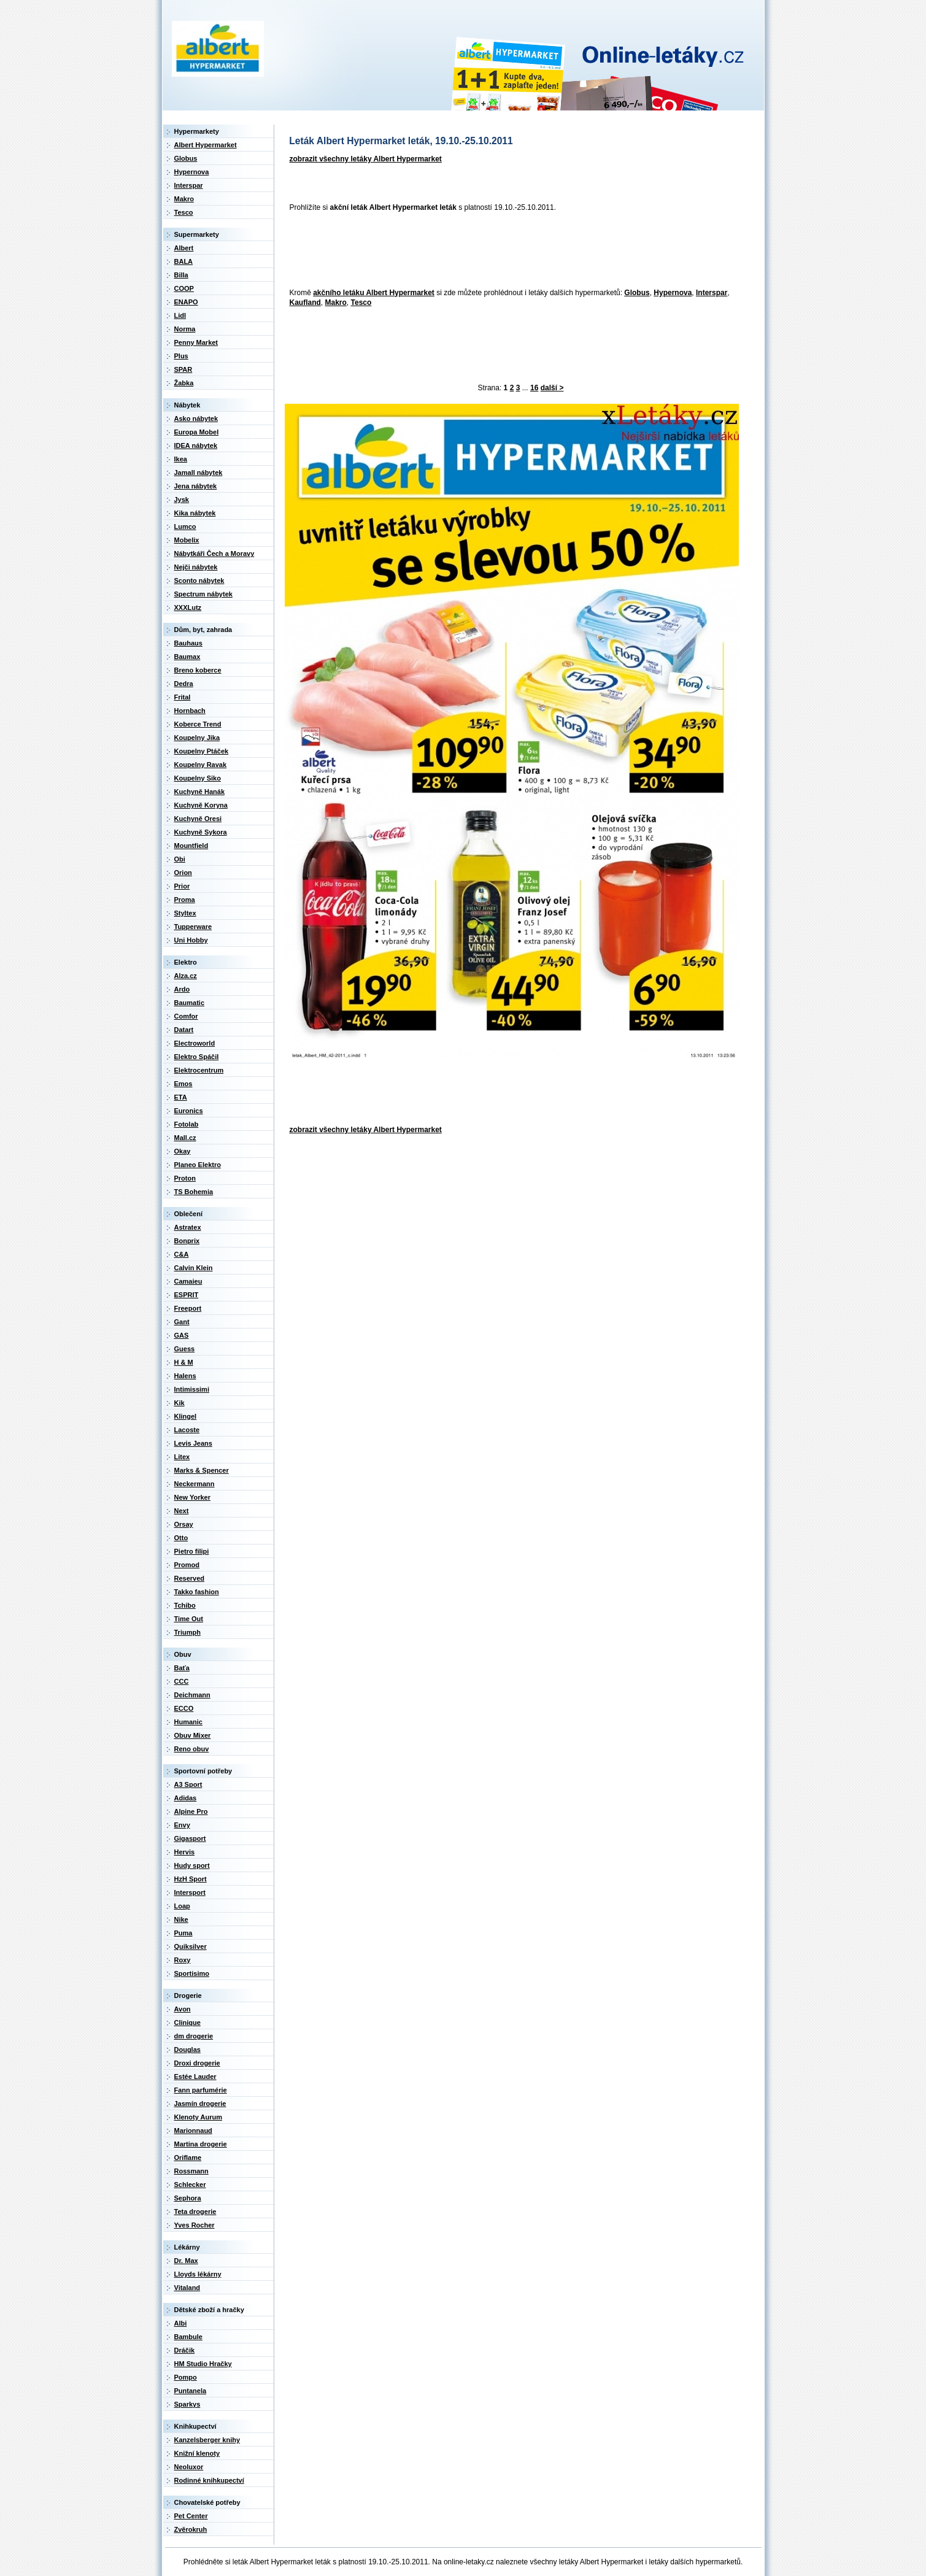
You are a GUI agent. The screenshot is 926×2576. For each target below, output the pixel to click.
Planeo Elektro (197, 1164)
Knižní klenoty (197, 2453)
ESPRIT (186, 1294)
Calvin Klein (193, 1267)
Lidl (180, 315)
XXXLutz (188, 607)
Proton (185, 1178)
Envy (182, 1825)
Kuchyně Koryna (201, 805)
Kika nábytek (195, 513)
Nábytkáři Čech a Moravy (214, 553)
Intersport (190, 1892)
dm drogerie (194, 2036)
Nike (181, 1919)
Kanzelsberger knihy (207, 2439)
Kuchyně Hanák (199, 791)
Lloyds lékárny (198, 2274)
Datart (184, 1029)
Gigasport (190, 1838)
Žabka (184, 383)
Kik (179, 1402)
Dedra (183, 683)
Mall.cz (185, 1137)
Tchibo (185, 1605)
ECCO (184, 1708)
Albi (180, 2323)
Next (181, 1510)
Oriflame (188, 2157)
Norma (185, 329)
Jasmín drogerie (200, 2103)
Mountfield (191, 845)
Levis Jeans (193, 1443)
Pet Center (191, 2516)
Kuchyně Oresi (198, 818)
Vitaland (187, 2287)
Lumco (185, 526)
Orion (183, 872)
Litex (182, 1456)
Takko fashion (196, 1591)
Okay (182, 1151)
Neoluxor (189, 2466)
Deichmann (192, 1695)
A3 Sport (188, 1784)
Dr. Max (186, 2260)
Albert (184, 248)
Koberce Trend (198, 724)
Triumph (187, 1632)
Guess (184, 1348)
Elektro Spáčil (196, 1056)
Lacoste (187, 1429)
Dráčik (184, 2350)
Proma (184, 899)
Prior (182, 886)
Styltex (185, 913)
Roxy (182, 1960)
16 (534, 388)
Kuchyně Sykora (200, 832)
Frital (182, 697)
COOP (184, 288)
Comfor (186, 1016)
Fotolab (186, 1124)
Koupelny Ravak (200, 764)
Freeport (188, 1308)
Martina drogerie (200, 2144)
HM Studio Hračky (203, 2363)
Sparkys (187, 2404)
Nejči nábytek (196, 567)
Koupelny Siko (197, 778)
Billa (181, 275)
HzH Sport (190, 1879)
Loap (182, 1906)
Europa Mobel (196, 432)
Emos (183, 1083)
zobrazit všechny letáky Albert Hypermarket (366, 159)
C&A (181, 1254)
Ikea (180, 459)
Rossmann (191, 2171)
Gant (182, 1321)
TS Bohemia (194, 1191)
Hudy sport (192, 1865)
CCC (181, 1681)
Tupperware (193, 926)
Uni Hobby (191, 940)
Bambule (188, 2336)
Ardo (182, 989)
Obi (179, 859)
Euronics (188, 1110)
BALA (183, 261)
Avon (182, 2009)
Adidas (185, 1798)
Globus (636, 292)
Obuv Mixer (192, 1735)
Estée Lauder (195, 2076)
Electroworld (194, 1043)
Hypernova (673, 292)
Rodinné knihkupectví (209, 2480)
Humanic (188, 1722)
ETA (180, 1097)
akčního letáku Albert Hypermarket (373, 292)
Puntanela (190, 2390)
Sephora (187, 2198)
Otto (181, 1537)
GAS (181, 1335)
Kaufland (305, 302)
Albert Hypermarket (205, 144)
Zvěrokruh (190, 2529)
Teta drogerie (195, 2211)
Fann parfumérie (200, 2090)
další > (552, 388)
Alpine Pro (191, 1811)
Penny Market (196, 342)
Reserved (189, 1578)
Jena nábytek (195, 486)
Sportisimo (191, 1973)
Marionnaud (193, 2130)
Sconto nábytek (199, 580)
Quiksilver (190, 1946)
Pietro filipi (191, 1551)
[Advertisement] (508, 251)
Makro (336, 302)
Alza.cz (185, 975)
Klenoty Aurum (198, 2117)
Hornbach (190, 710)
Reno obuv (191, 1749)
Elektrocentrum (199, 1070)
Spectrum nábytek (203, 594)
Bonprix (187, 1240)
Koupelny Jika (197, 737)
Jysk (181, 499)
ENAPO (186, 302)
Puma (183, 1933)
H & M (183, 1362)
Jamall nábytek (198, 472)
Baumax (187, 656)
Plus (181, 356)
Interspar (711, 292)
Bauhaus (188, 643)
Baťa (182, 1668)
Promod (187, 1564)
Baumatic (189, 1002)
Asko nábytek (196, 418)
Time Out (188, 1618)
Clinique (187, 2022)
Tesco (361, 302)
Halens (185, 1375)
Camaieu (188, 1281)
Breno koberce (198, 670)
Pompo (185, 2377)
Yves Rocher (194, 2225)
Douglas (187, 2049)
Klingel (185, 1416)
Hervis (184, 1852)
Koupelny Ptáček (201, 751)
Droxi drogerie (197, 2063)
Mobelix (186, 540)
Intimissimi (191, 1389)
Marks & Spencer (201, 1470)
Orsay (183, 1524)
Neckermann (194, 1483)
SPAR (183, 369)
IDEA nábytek (196, 445)
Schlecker (190, 2184)
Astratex (187, 1227)
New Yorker (192, 1497)
